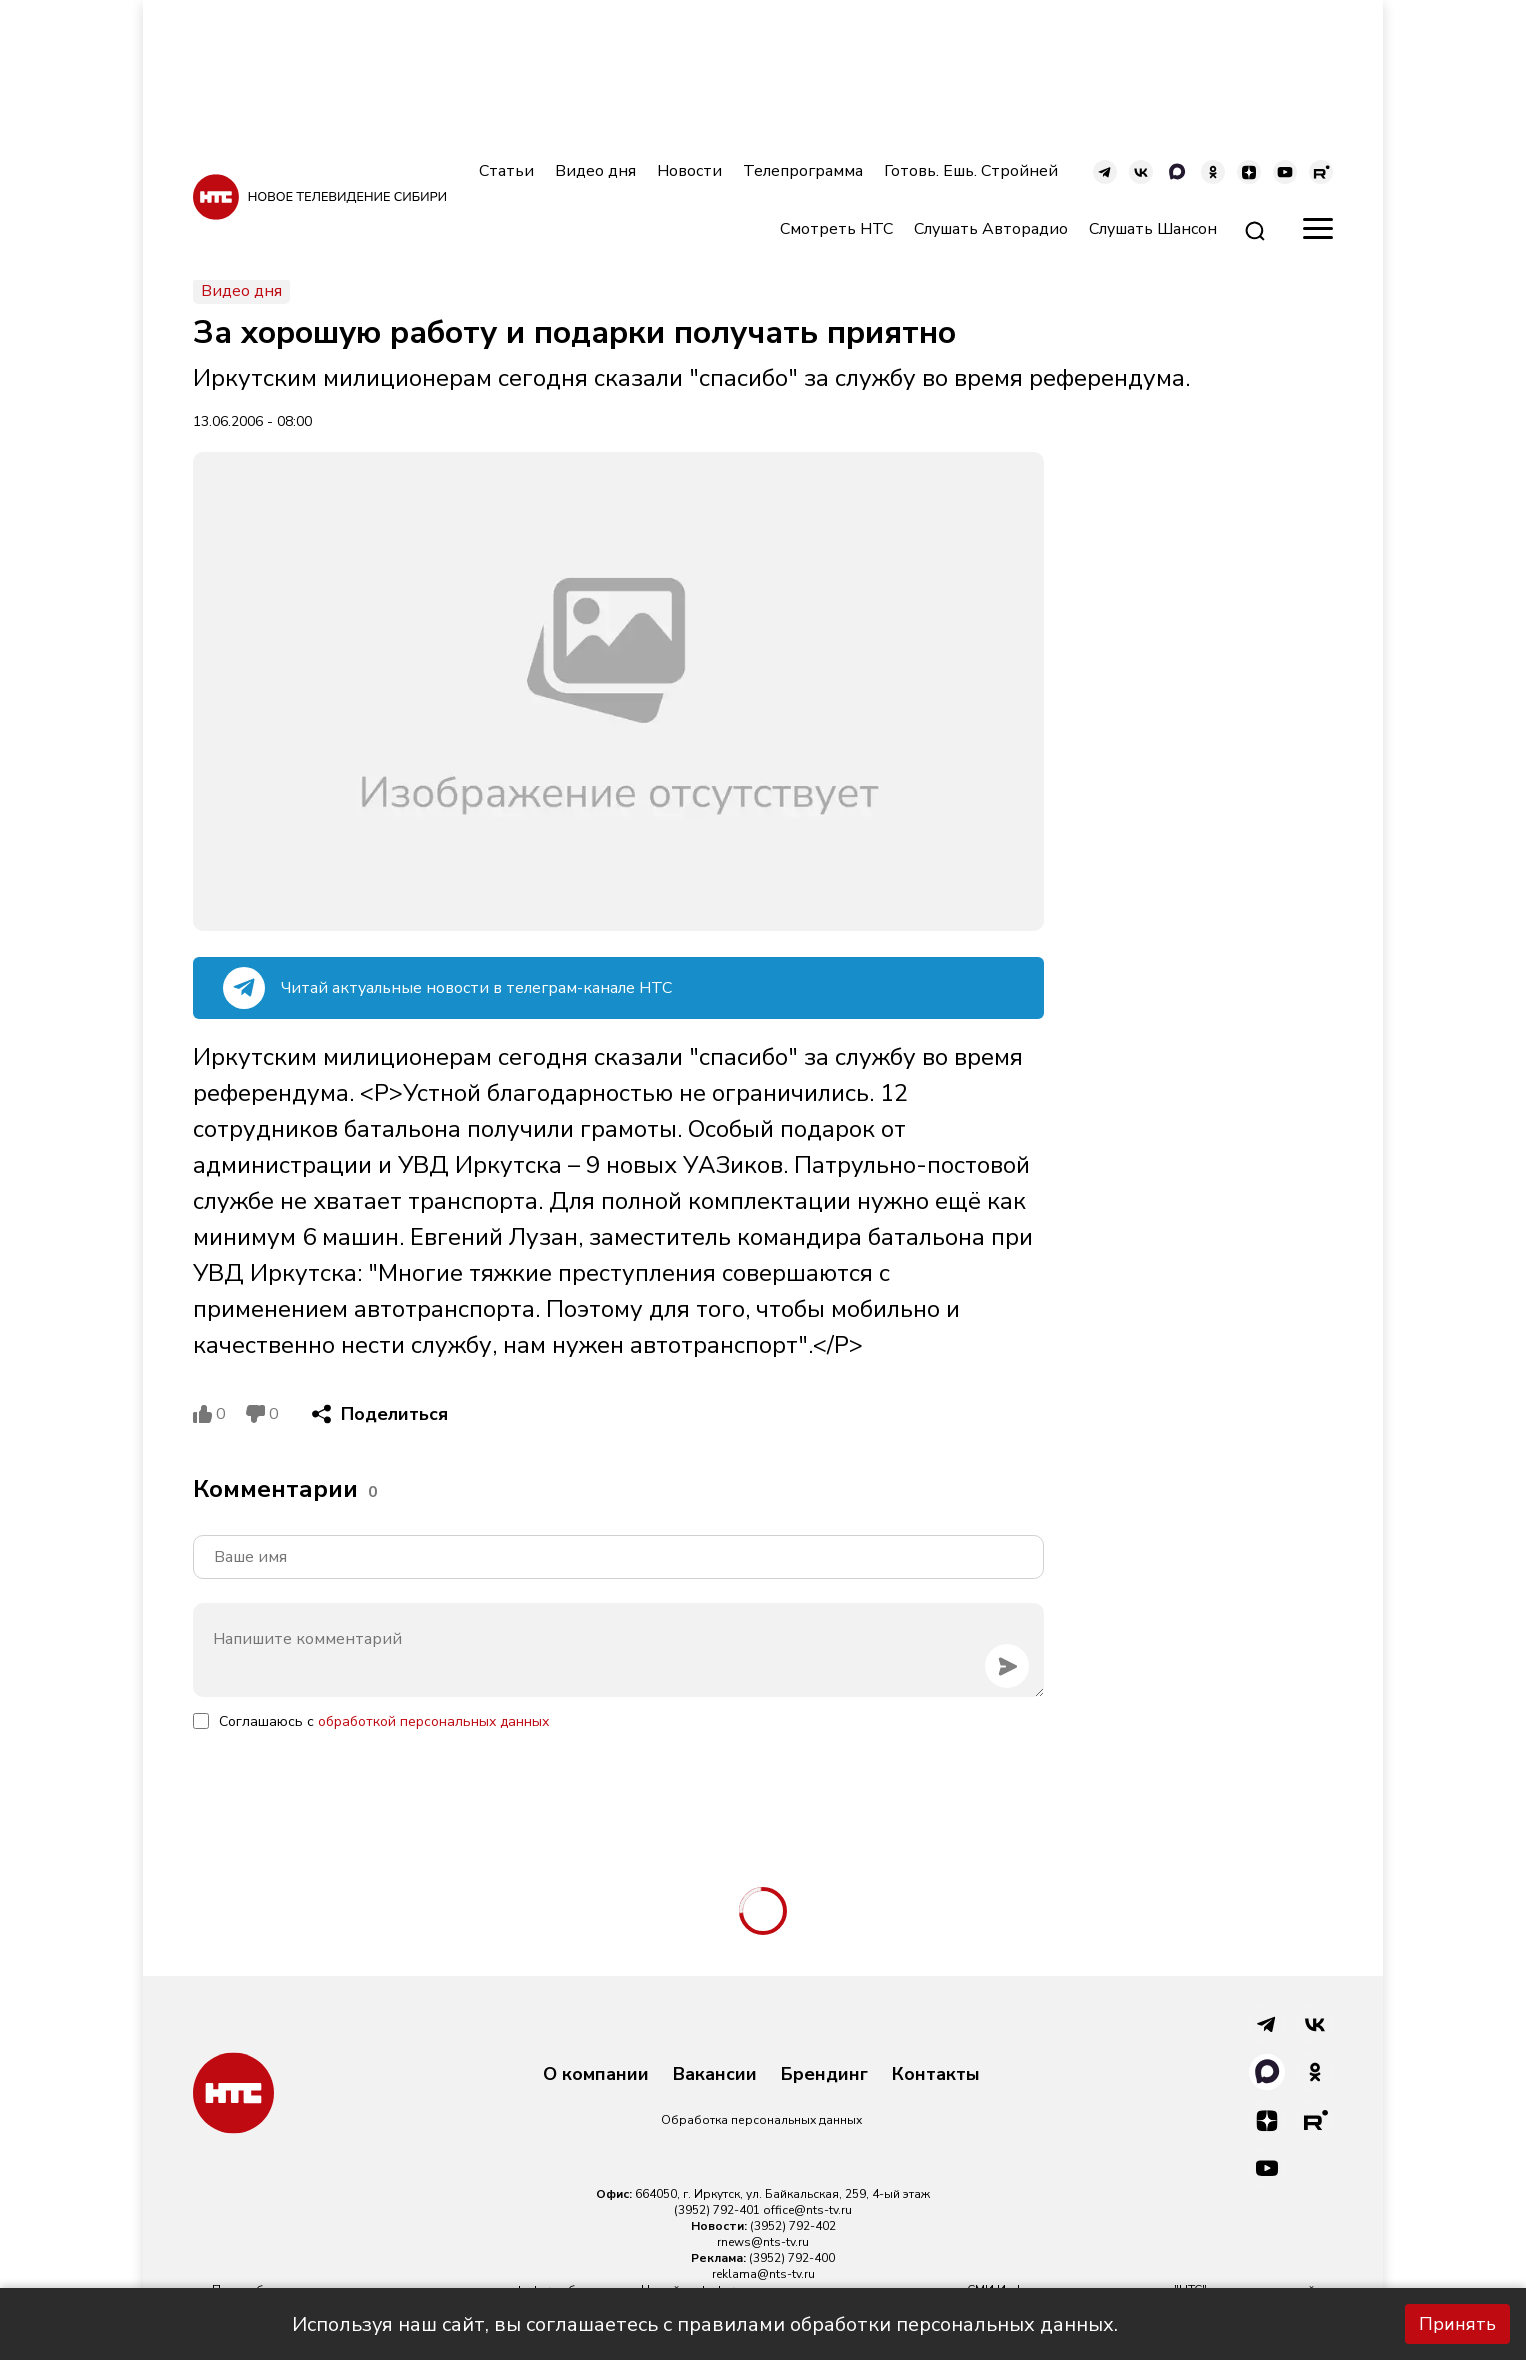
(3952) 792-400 (792, 2258)
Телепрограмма (803, 171)
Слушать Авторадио (991, 229)
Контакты (936, 2075)
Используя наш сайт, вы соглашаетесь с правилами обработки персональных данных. (705, 2324)
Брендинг (824, 2075)
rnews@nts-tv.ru (763, 2242)
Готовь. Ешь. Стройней (971, 171)
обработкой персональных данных (433, 1721)
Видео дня (595, 171)
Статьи (506, 171)
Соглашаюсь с (384, 1721)
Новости (689, 171)
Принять (1457, 2324)
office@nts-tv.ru (807, 2210)
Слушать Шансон (1153, 229)
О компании (596, 2075)
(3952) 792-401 (717, 2210)
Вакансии (715, 2075)
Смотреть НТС (836, 229)
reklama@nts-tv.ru (763, 2274)
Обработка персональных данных (761, 2120)
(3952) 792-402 (793, 2226)
